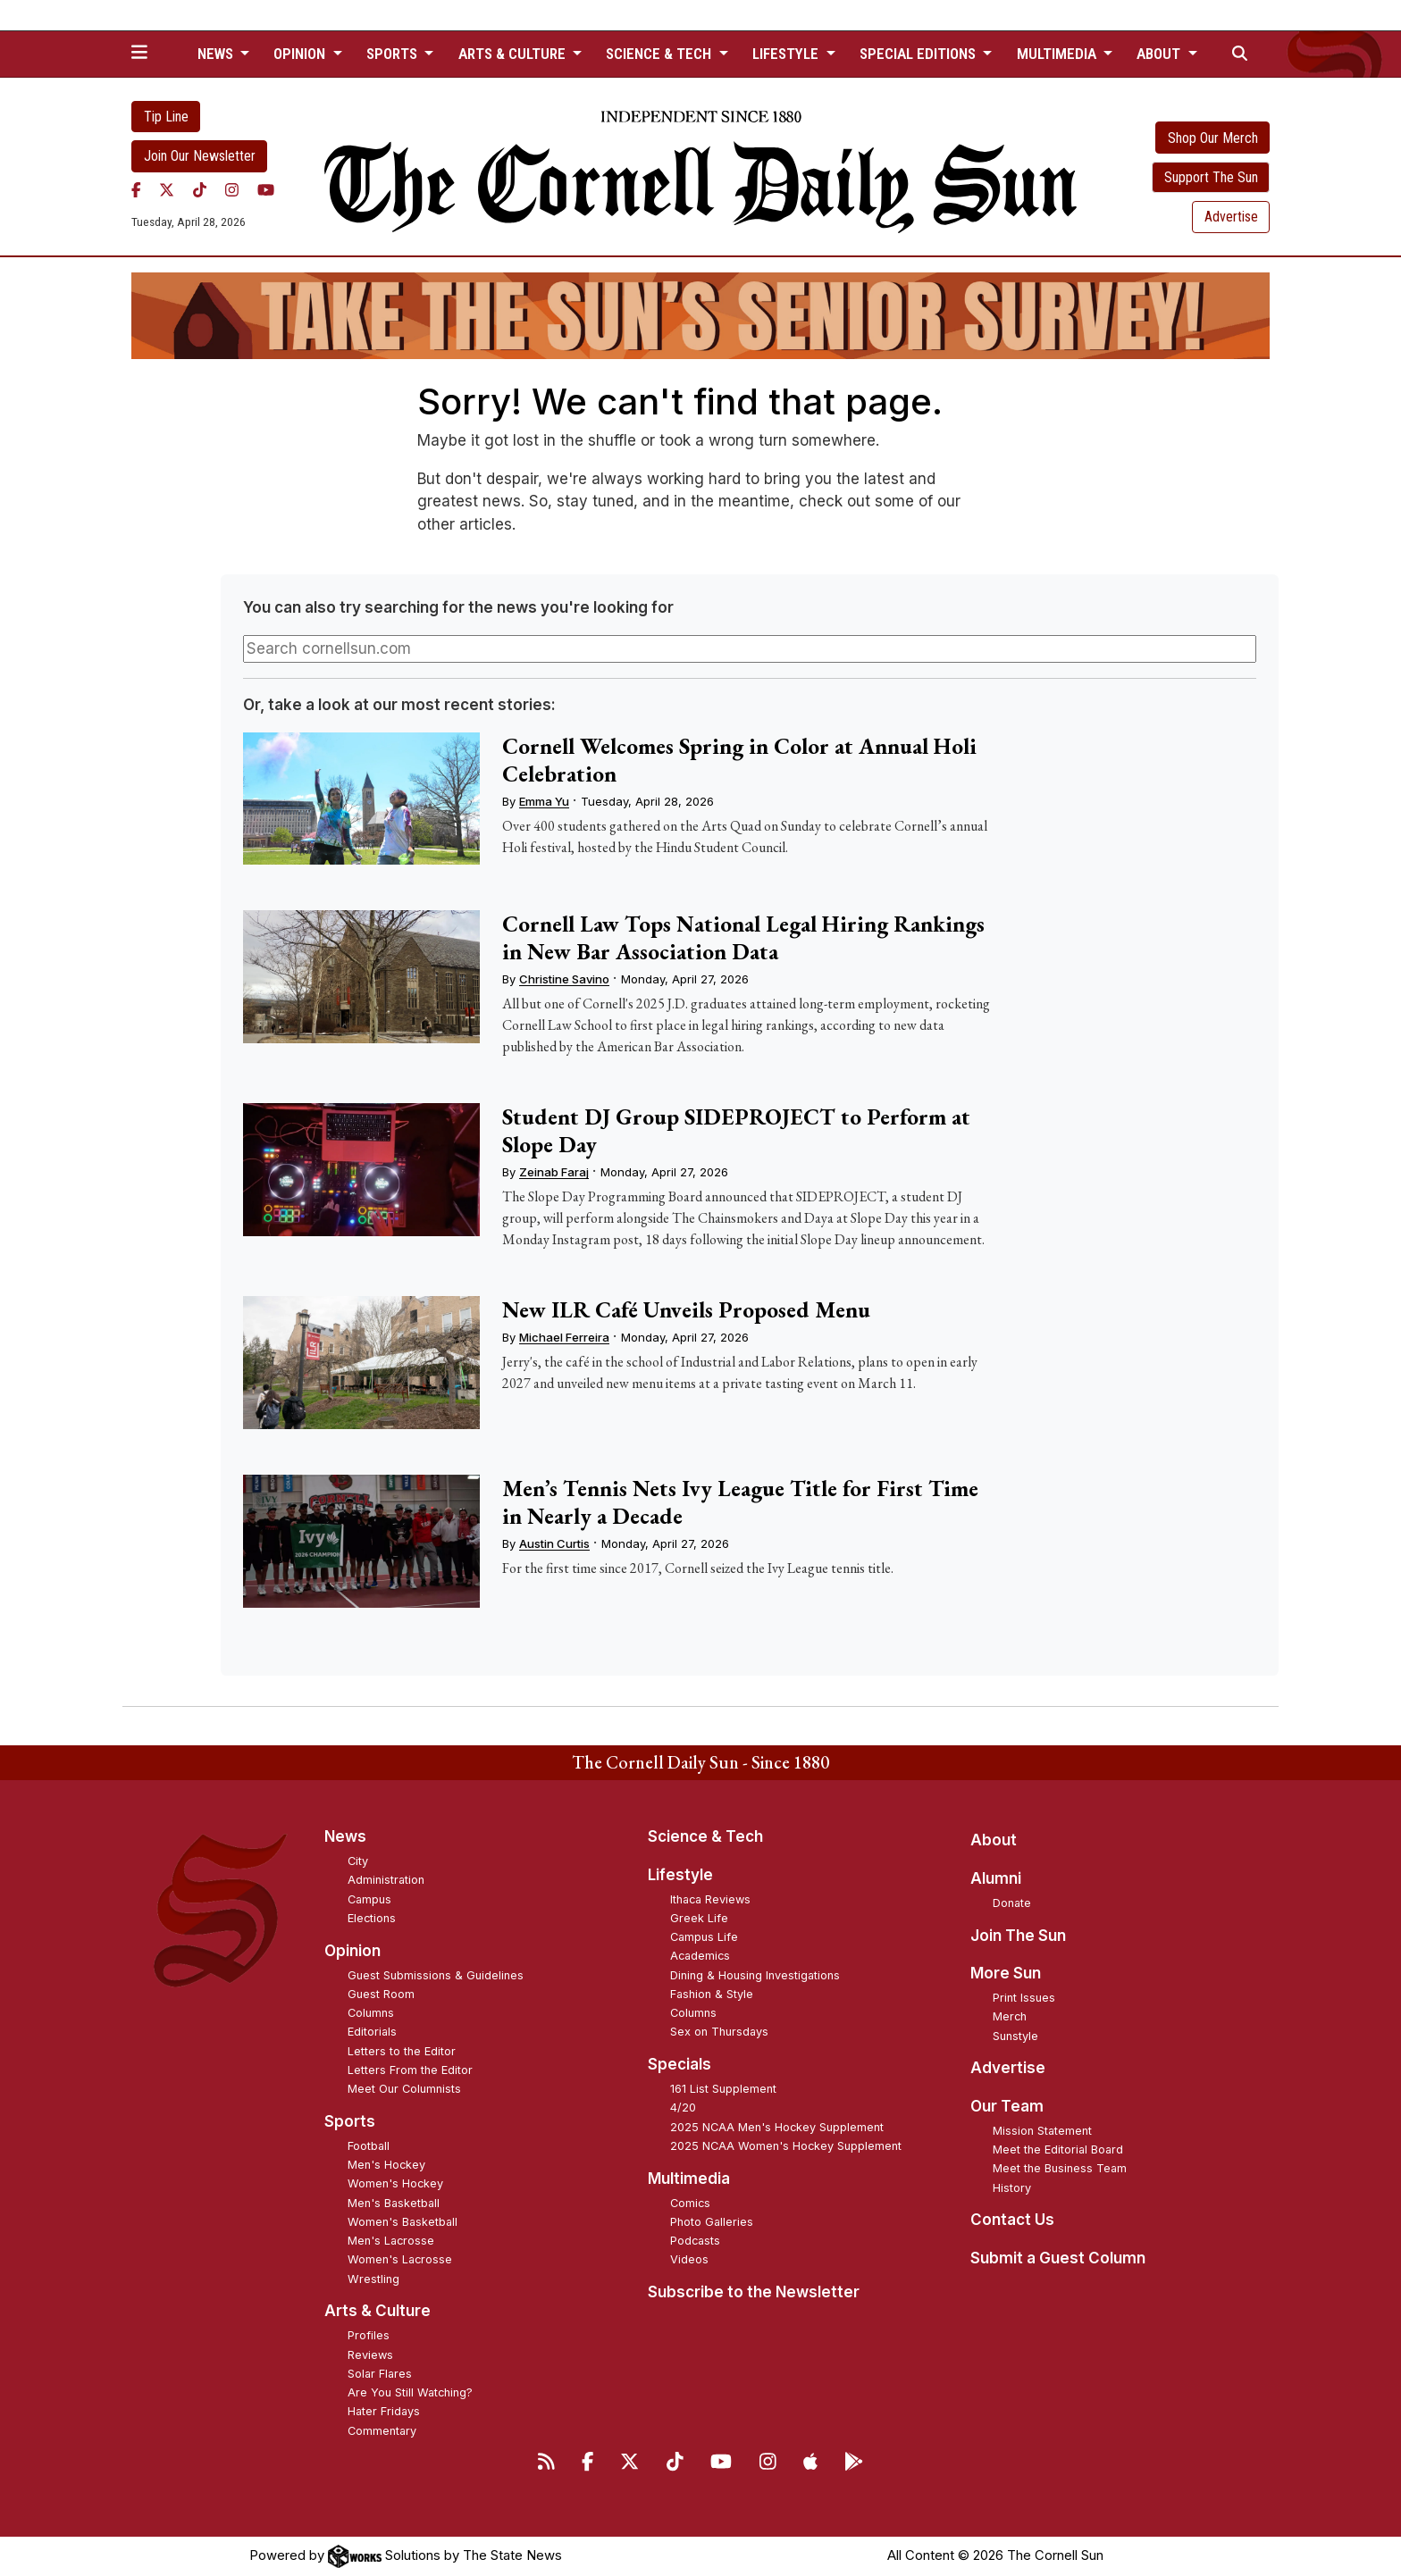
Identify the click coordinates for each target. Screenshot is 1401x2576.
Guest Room (381, 1994)
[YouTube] (265, 190)
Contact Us (1012, 2220)
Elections (372, 1918)
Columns (371, 2013)
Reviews (370, 2355)
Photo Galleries (711, 2222)
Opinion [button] (301, 54)
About (993, 1840)
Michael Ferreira (564, 1337)
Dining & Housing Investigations (755, 1975)
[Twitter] (166, 190)
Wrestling (373, 2279)
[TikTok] (199, 190)
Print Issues (1024, 1997)
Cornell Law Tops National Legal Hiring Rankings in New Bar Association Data (743, 937)
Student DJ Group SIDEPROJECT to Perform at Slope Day (736, 1130)
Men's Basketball (394, 2203)
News (345, 1836)
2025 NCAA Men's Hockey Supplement (777, 2127)
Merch (1010, 2016)
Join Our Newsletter (200, 155)
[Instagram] (232, 190)
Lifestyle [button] (787, 54)
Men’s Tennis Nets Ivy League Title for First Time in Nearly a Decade (740, 1502)
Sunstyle (1015, 2036)
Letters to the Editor (402, 2051)
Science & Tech (705, 1836)
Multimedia (689, 2178)
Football (369, 2146)
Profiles (369, 2335)
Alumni (995, 1878)
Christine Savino (564, 979)
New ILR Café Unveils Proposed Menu (686, 1309)
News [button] (217, 54)
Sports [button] (393, 54)
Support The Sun (1211, 177)
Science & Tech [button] (660, 54)
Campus (369, 1899)
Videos (689, 2259)
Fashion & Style (711, 1994)
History (1012, 2188)
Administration (386, 1879)
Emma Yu (544, 801)
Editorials (372, 2031)
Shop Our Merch (1213, 138)
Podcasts (695, 2240)
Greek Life (699, 1918)
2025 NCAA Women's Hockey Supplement (786, 2146)
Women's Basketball (402, 2222)
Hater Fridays (384, 2411)
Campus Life (704, 1937)
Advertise (1231, 216)
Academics (700, 1955)
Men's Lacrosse (391, 2240)
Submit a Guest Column (1057, 2258)
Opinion (352, 1951)
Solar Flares (380, 2373)
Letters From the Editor (410, 2070)
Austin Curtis (554, 1543)
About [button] (1160, 54)
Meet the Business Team (1060, 2168)
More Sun (1005, 1973)
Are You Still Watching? (410, 2392)
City (358, 1861)
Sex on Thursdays (719, 2031)
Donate (1012, 1903)
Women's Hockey (395, 2183)
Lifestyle (680, 1875)
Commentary (382, 2431)
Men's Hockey (386, 2164)
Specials (679, 2064)
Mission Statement (1042, 2130)
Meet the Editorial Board (1058, 2149)
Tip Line (166, 116)
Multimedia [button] (1058, 54)
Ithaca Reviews (710, 1899)
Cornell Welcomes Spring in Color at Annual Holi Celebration (739, 760)
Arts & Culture (377, 2311)
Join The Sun (1018, 1936)
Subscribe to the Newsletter (754, 2292)
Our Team (1007, 2106)
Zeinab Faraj (554, 1172)
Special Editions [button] (919, 54)
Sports (349, 2121)
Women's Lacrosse (400, 2259)
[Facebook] (136, 190)
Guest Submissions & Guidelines (436, 1975)
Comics (690, 2203)
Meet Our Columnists (404, 2088)
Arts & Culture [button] (513, 54)
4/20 (683, 2107)
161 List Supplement (723, 2088)
